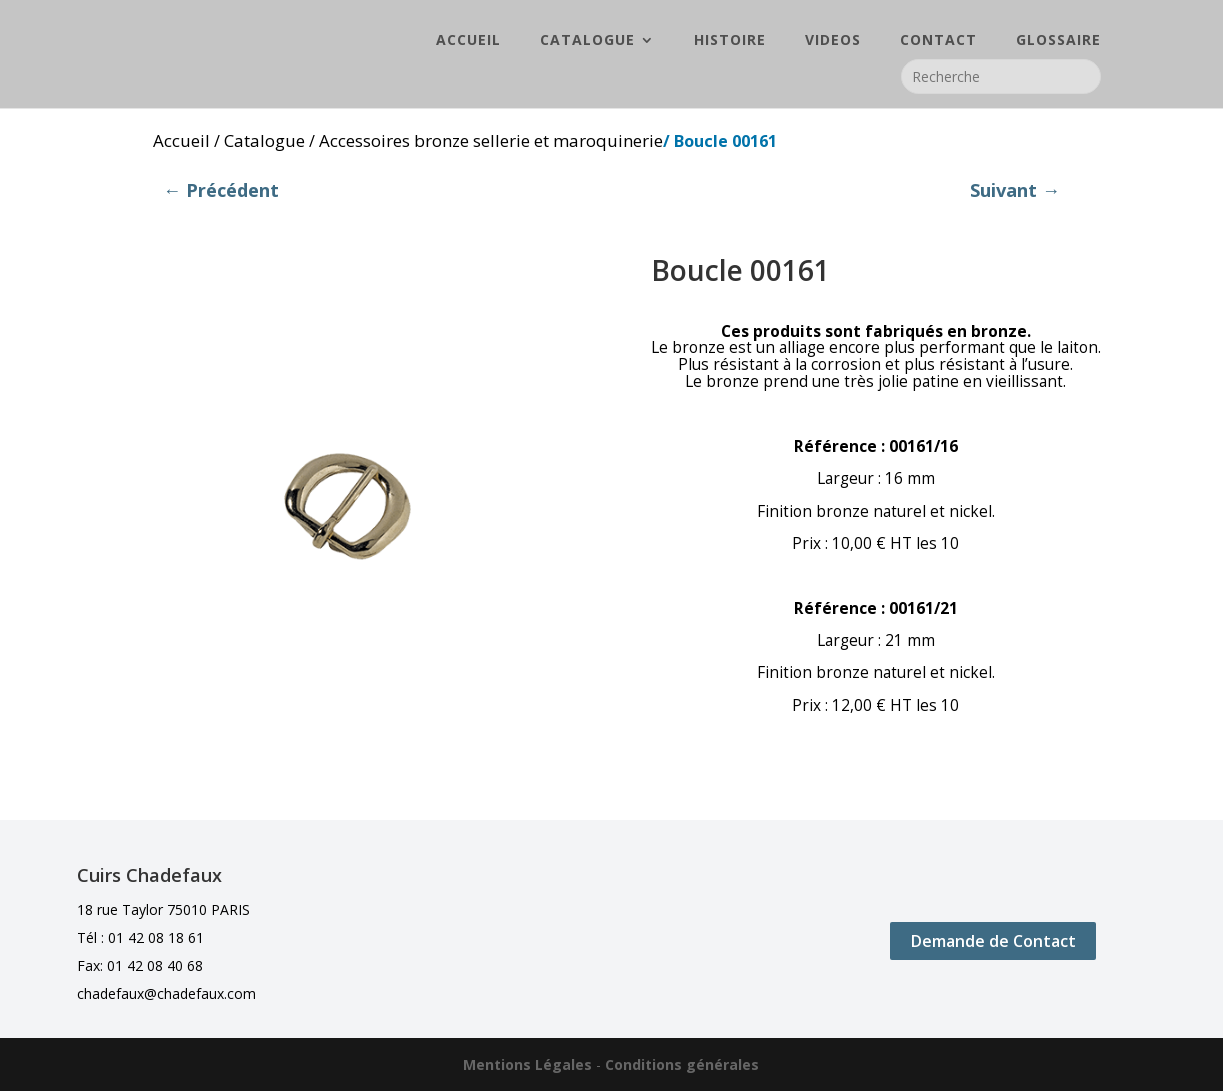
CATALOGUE (587, 41)
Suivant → (1015, 190)
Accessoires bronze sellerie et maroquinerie (491, 140)
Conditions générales (682, 1064)
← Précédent (221, 190)
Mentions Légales (527, 1064)
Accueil (181, 140)
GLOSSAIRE (1058, 41)
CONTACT (938, 41)
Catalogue (264, 140)
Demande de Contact (993, 941)
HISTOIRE (730, 41)
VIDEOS (833, 41)
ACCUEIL (468, 41)
